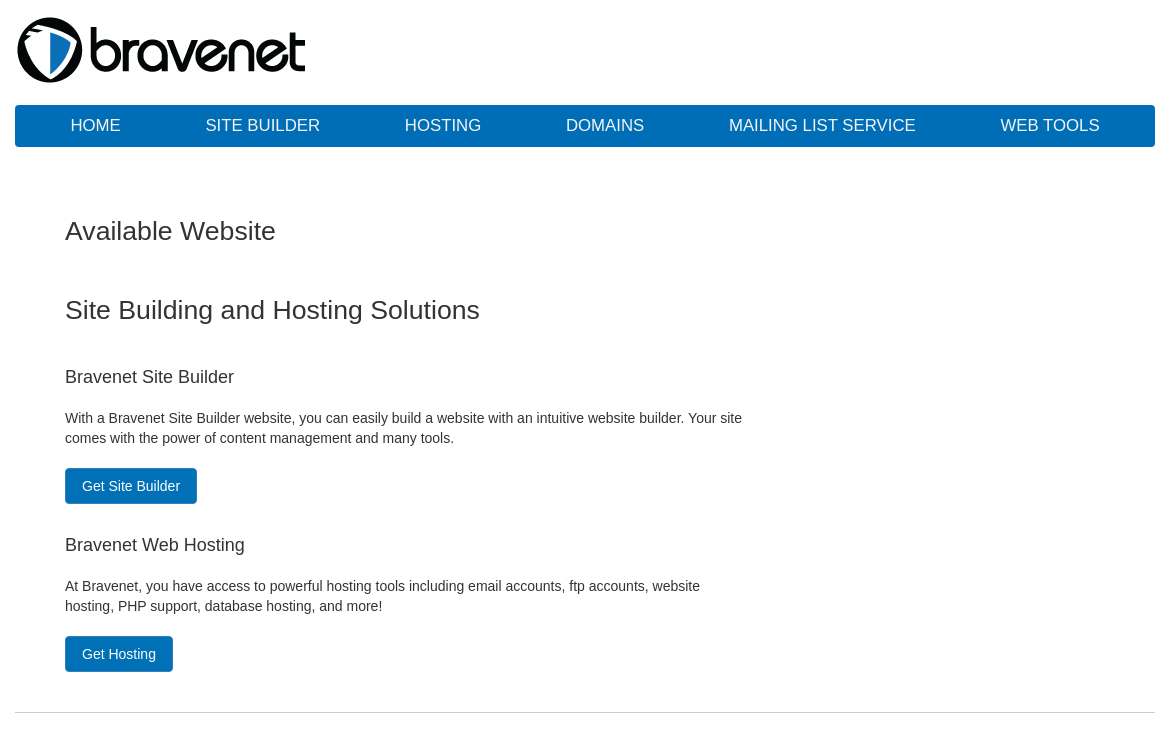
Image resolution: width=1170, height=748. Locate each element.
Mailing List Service (822, 125)
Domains (605, 125)
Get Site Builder (131, 486)
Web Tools (1049, 125)
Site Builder (262, 125)
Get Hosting (119, 654)
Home (95, 125)
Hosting (443, 125)
